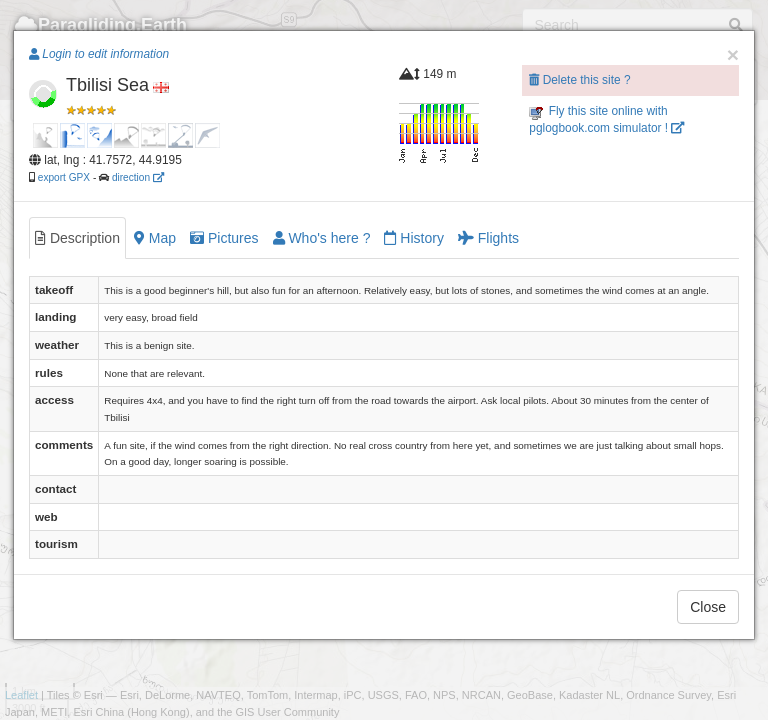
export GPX (64, 177)
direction (138, 177)
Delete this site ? (579, 80)
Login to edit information (99, 54)
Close (708, 607)
